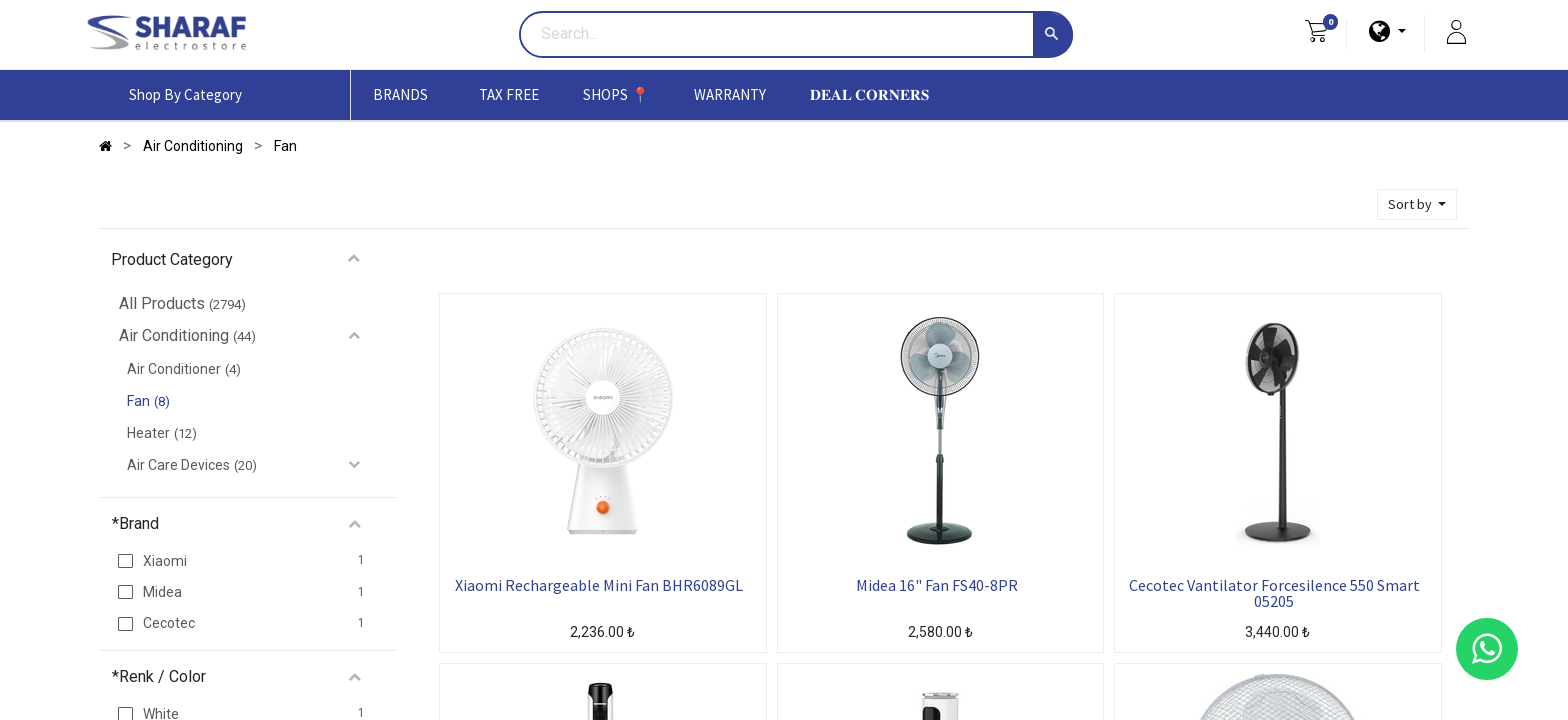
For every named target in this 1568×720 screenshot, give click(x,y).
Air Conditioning (174, 335)
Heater (148, 433)
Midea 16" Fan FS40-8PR (937, 586)
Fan (138, 401)
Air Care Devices (178, 465)
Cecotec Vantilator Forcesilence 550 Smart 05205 (1274, 593)
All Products (162, 303)
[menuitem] (509, 95)
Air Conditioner (174, 369)
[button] (1417, 204)
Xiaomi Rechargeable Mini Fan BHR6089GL (599, 586)
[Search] (1053, 35)
